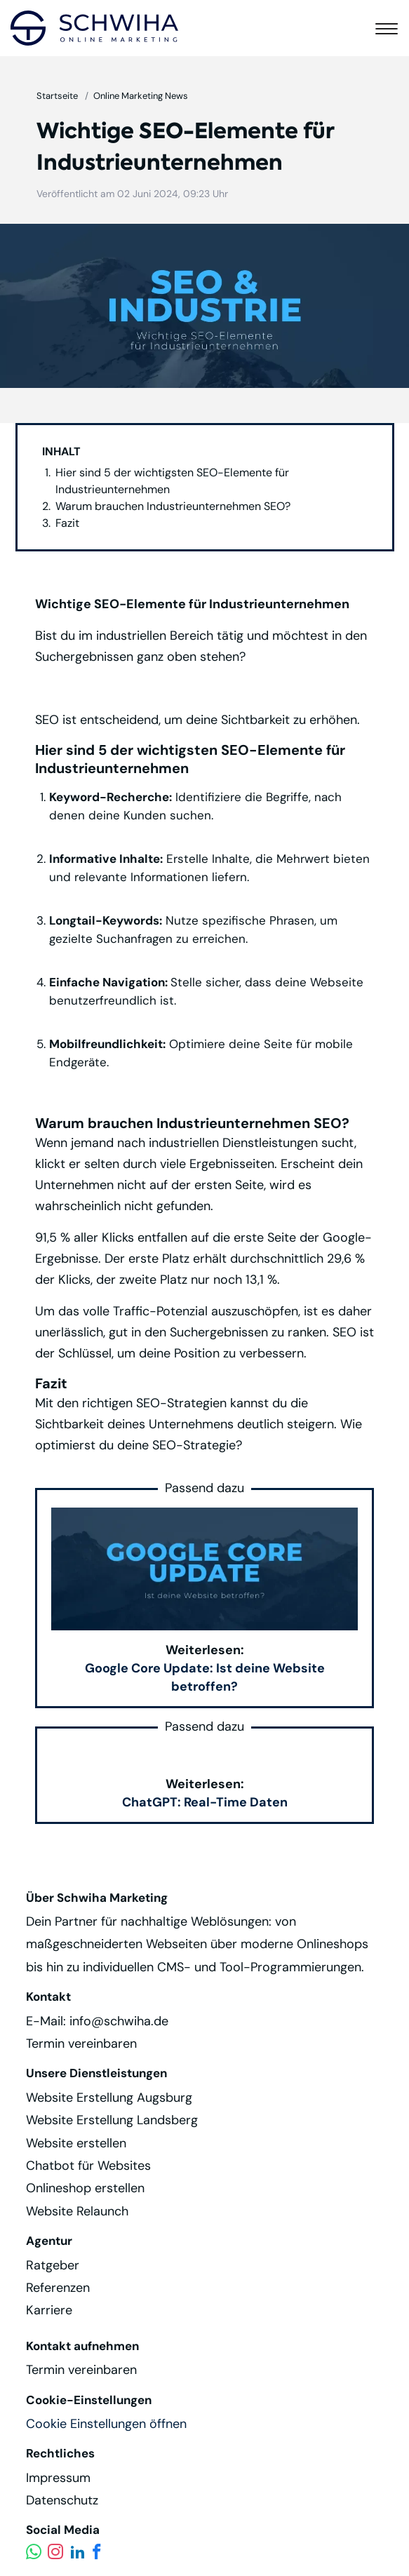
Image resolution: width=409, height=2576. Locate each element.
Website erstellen (76, 2143)
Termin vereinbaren (81, 2043)
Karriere (49, 2310)
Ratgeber (52, 2265)
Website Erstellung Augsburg (109, 2097)
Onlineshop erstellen (85, 2188)
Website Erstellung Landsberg (112, 2120)
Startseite (57, 96)
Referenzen (58, 2287)
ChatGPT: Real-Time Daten (205, 1802)
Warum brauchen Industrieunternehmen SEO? (172, 506)
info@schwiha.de (118, 2021)
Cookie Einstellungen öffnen (106, 2423)
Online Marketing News (140, 96)
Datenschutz (62, 2500)
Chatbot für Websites (88, 2165)
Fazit (67, 523)
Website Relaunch (77, 2211)
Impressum (58, 2477)
